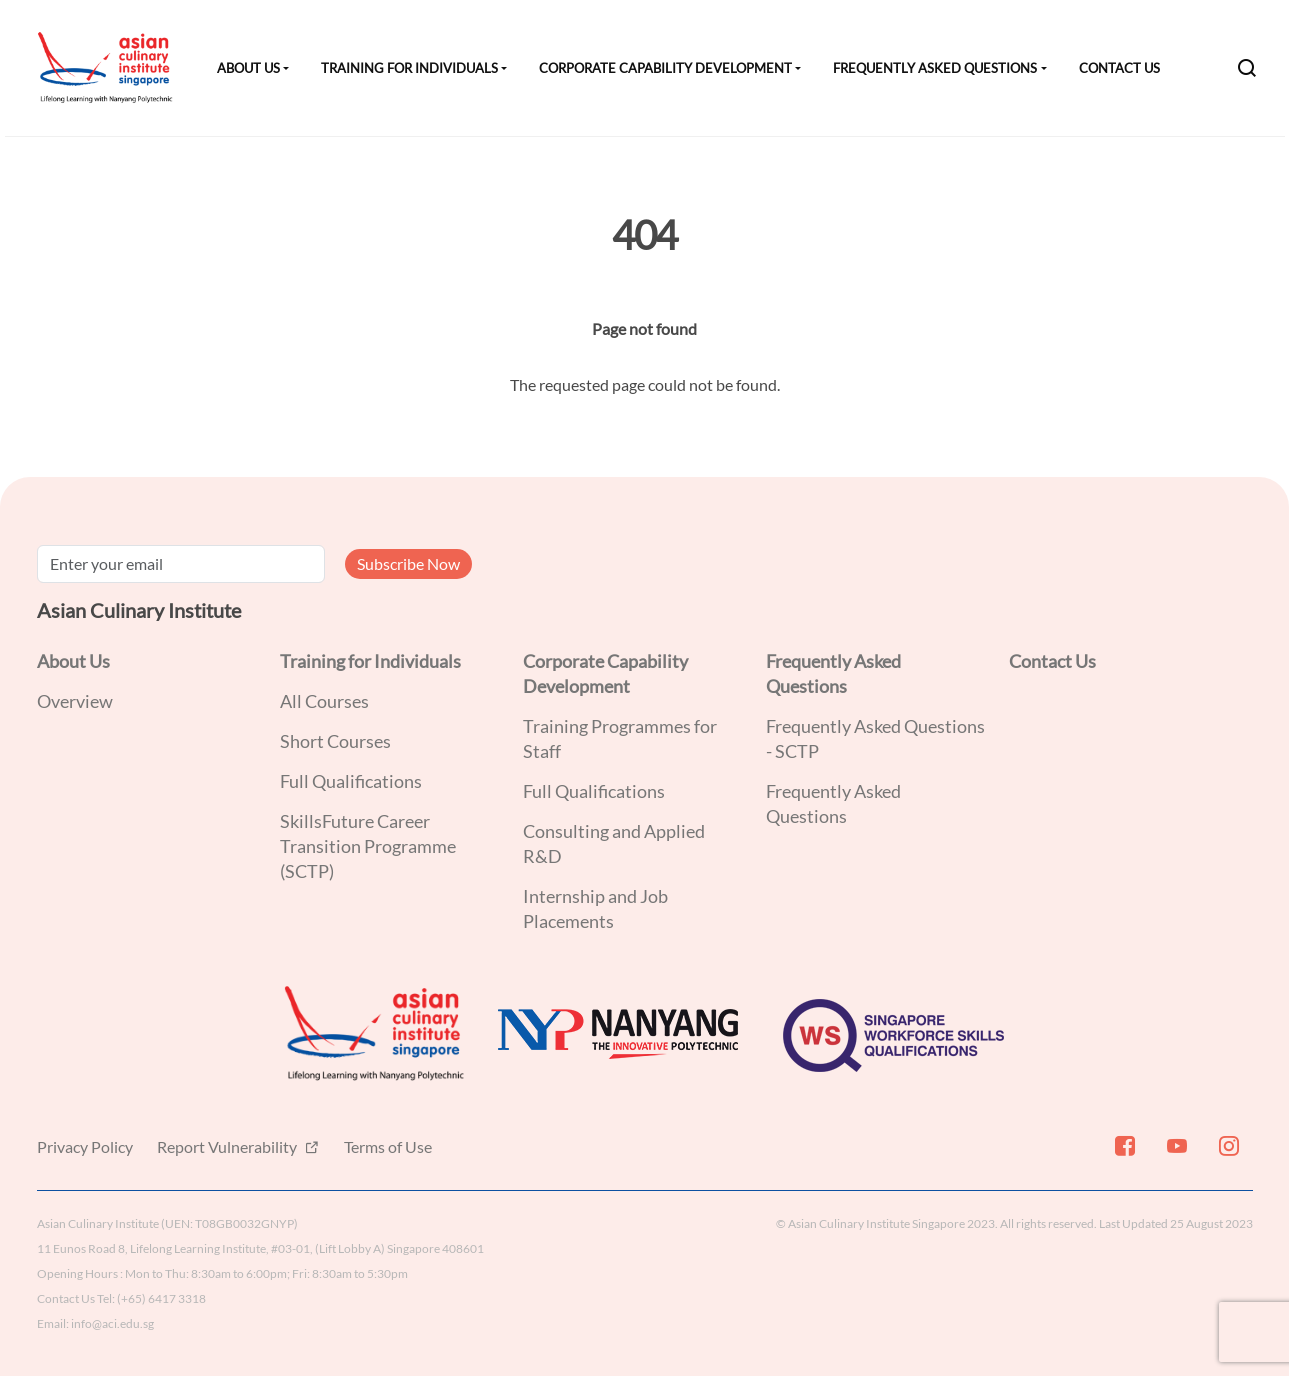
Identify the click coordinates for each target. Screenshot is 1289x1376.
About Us (248, 68)
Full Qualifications (351, 781)
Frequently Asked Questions (935, 68)
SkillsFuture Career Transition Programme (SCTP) (368, 846)
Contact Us (1119, 68)
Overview (75, 701)
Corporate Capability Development (665, 68)
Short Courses (335, 741)
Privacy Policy (85, 1146)
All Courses (324, 701)
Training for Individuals (409, 68)
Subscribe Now (408, 563)
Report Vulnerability (228, 1146)
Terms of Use (388, 1146)
